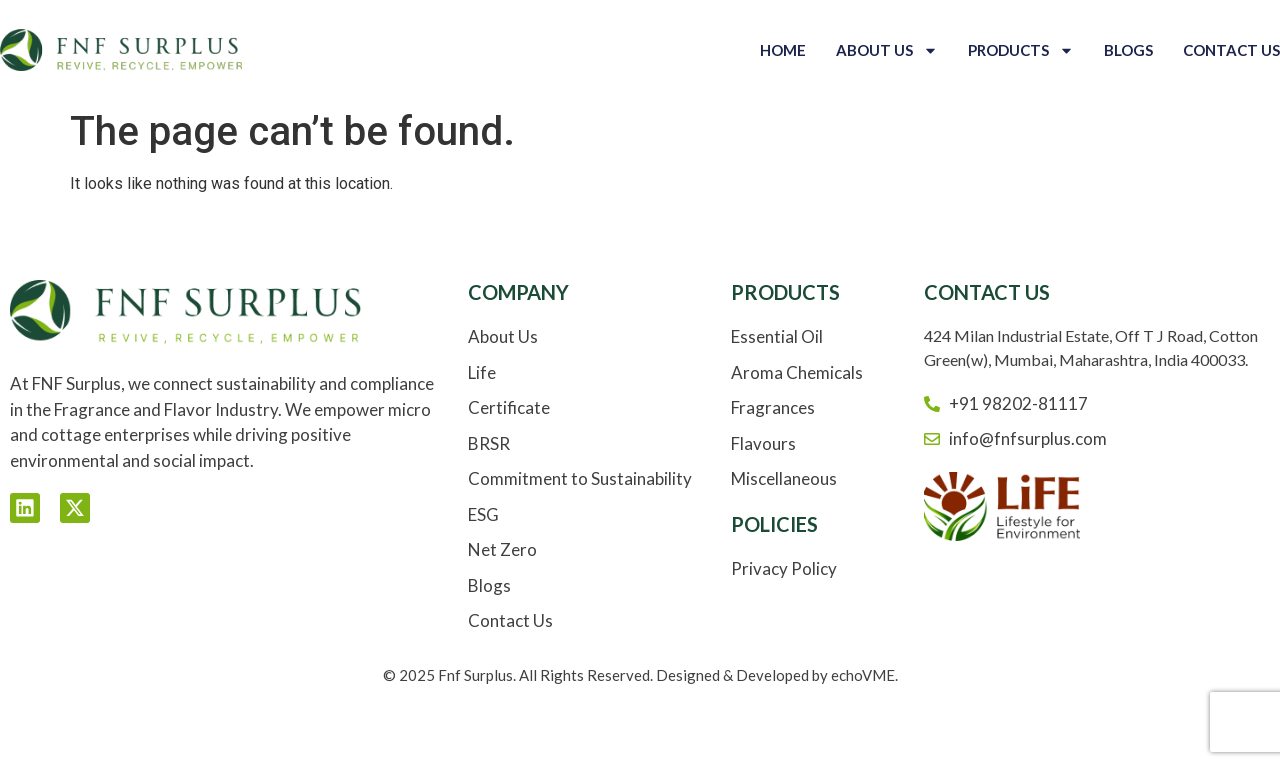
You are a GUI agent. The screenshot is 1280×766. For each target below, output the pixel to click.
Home (783, 50)
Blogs (1128, 50)
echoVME (863, 675)
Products (1021, 50)
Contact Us (1231, 50)
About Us (887, 50)
